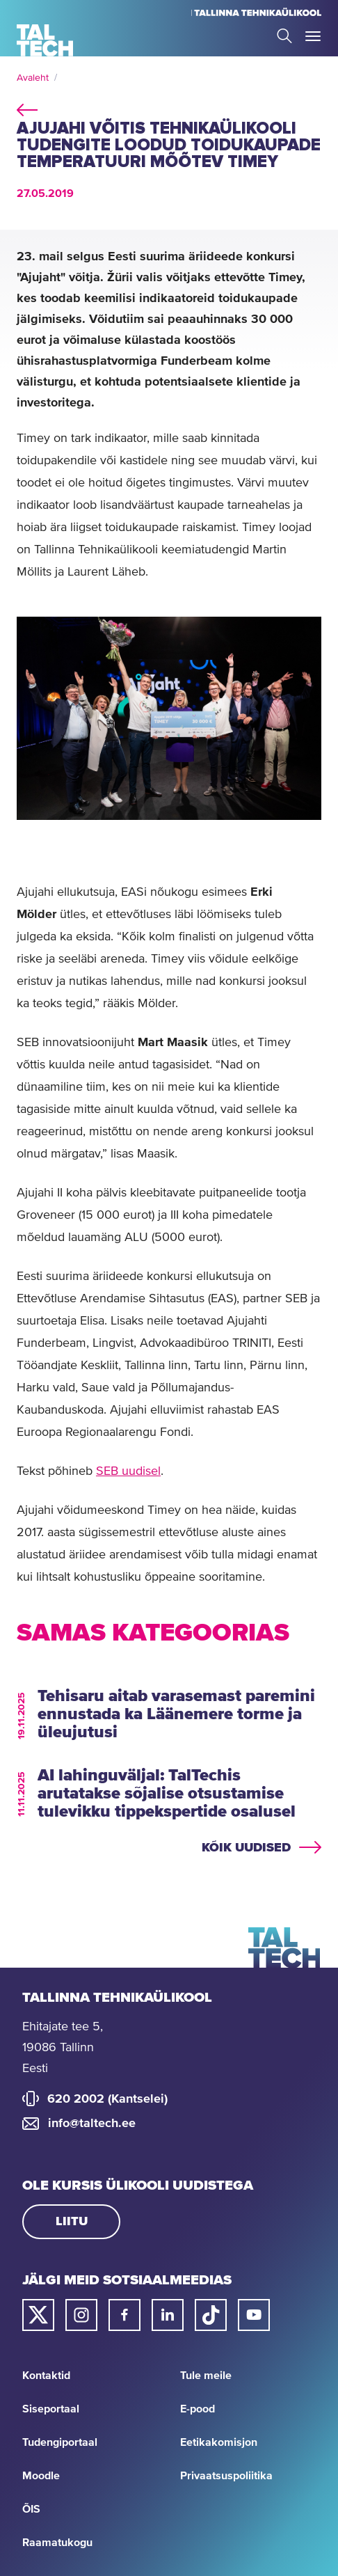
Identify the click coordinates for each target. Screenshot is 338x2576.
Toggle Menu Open (313, 36)
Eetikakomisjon (218, 2442)
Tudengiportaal (59, 2442)
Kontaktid (46, 2375)
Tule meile (206, 2375)
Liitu (72, 2221)
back (27, 107)
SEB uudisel (128, 1471)
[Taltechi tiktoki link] (211, 2315)
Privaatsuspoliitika (226, 2475)
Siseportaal (50, 2409)
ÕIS (31, 2509)
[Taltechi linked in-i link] (168, 2315)
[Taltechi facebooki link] (124, 2315)
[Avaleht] (45, 40)
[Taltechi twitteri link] (38, 2315)
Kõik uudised (246, 1848)
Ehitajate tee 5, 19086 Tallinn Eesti (62, 2048)
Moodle (41, 2475)
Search (284, 36)
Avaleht (33, 78)
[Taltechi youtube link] (254, 2315)
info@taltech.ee (92, 2123)
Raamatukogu (57, 2542)
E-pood (197, 2409)
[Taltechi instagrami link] (81, 2315)
